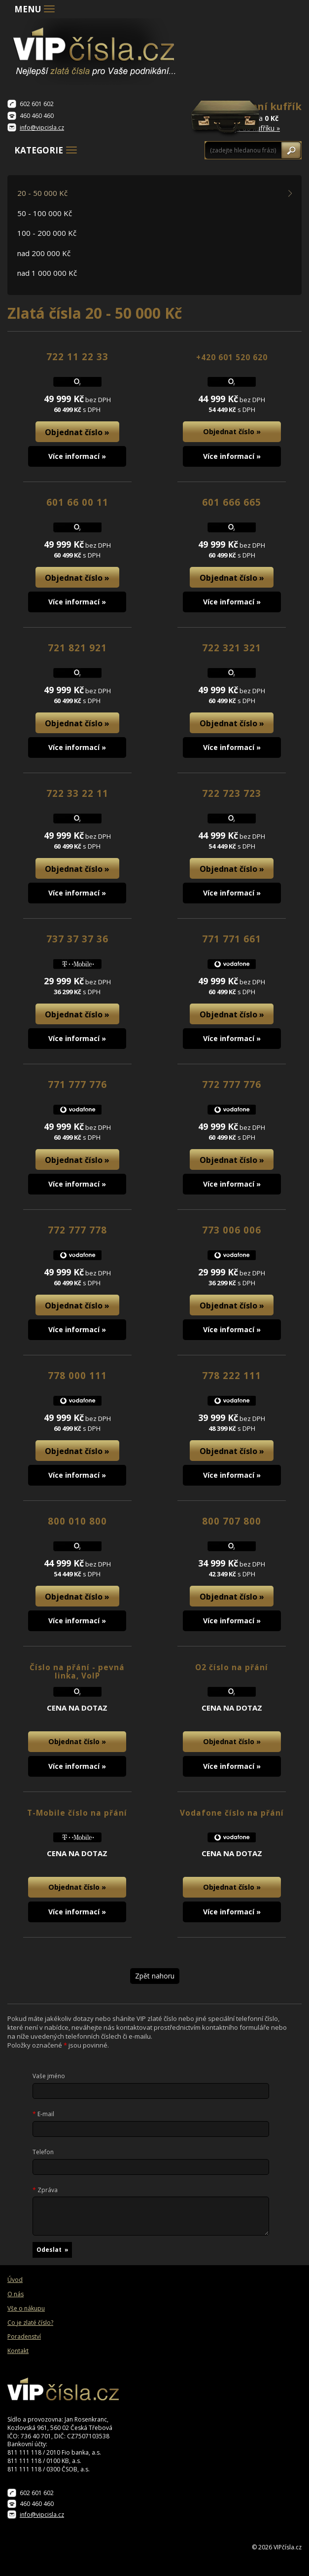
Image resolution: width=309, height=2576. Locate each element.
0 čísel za (262, 116)
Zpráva (45, 2190)
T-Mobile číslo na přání (77, 1812)
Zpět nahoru (154, 1975)
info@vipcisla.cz (42, 127)
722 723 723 (231, 793)
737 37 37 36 (77, 938)
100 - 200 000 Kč (46, 233)
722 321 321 (231, 647)
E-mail (43, 2114)
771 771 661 (231, 938)
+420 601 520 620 (232, 357)
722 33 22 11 (77, 793)
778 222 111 (231, 1375)
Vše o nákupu (26, 2309)
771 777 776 (77, 1084)
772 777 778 (77, 1229)
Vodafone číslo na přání (232, 1812)
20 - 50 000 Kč (42, 193)
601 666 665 (231, 502)
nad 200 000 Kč (43, 253)
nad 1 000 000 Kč (47, 273)
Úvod (15, 2280)
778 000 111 (77, 1375)
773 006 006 (231, 1229)
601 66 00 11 (77, 502)
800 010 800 (77, 1521)
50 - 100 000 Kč (44, 213)
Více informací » (77, 456)
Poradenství (24, 2337)
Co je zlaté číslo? (30, 2323)
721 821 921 (77, 647)
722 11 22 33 (77, 356)
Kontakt (18, 2351)
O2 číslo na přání (232, 1667)
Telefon (43, 2152)
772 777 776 (231, 1084)
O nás (15, 2294)
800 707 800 (231, 1521)
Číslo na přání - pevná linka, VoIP (77, 1671)
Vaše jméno (49, 2076)
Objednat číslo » (77, 432)
